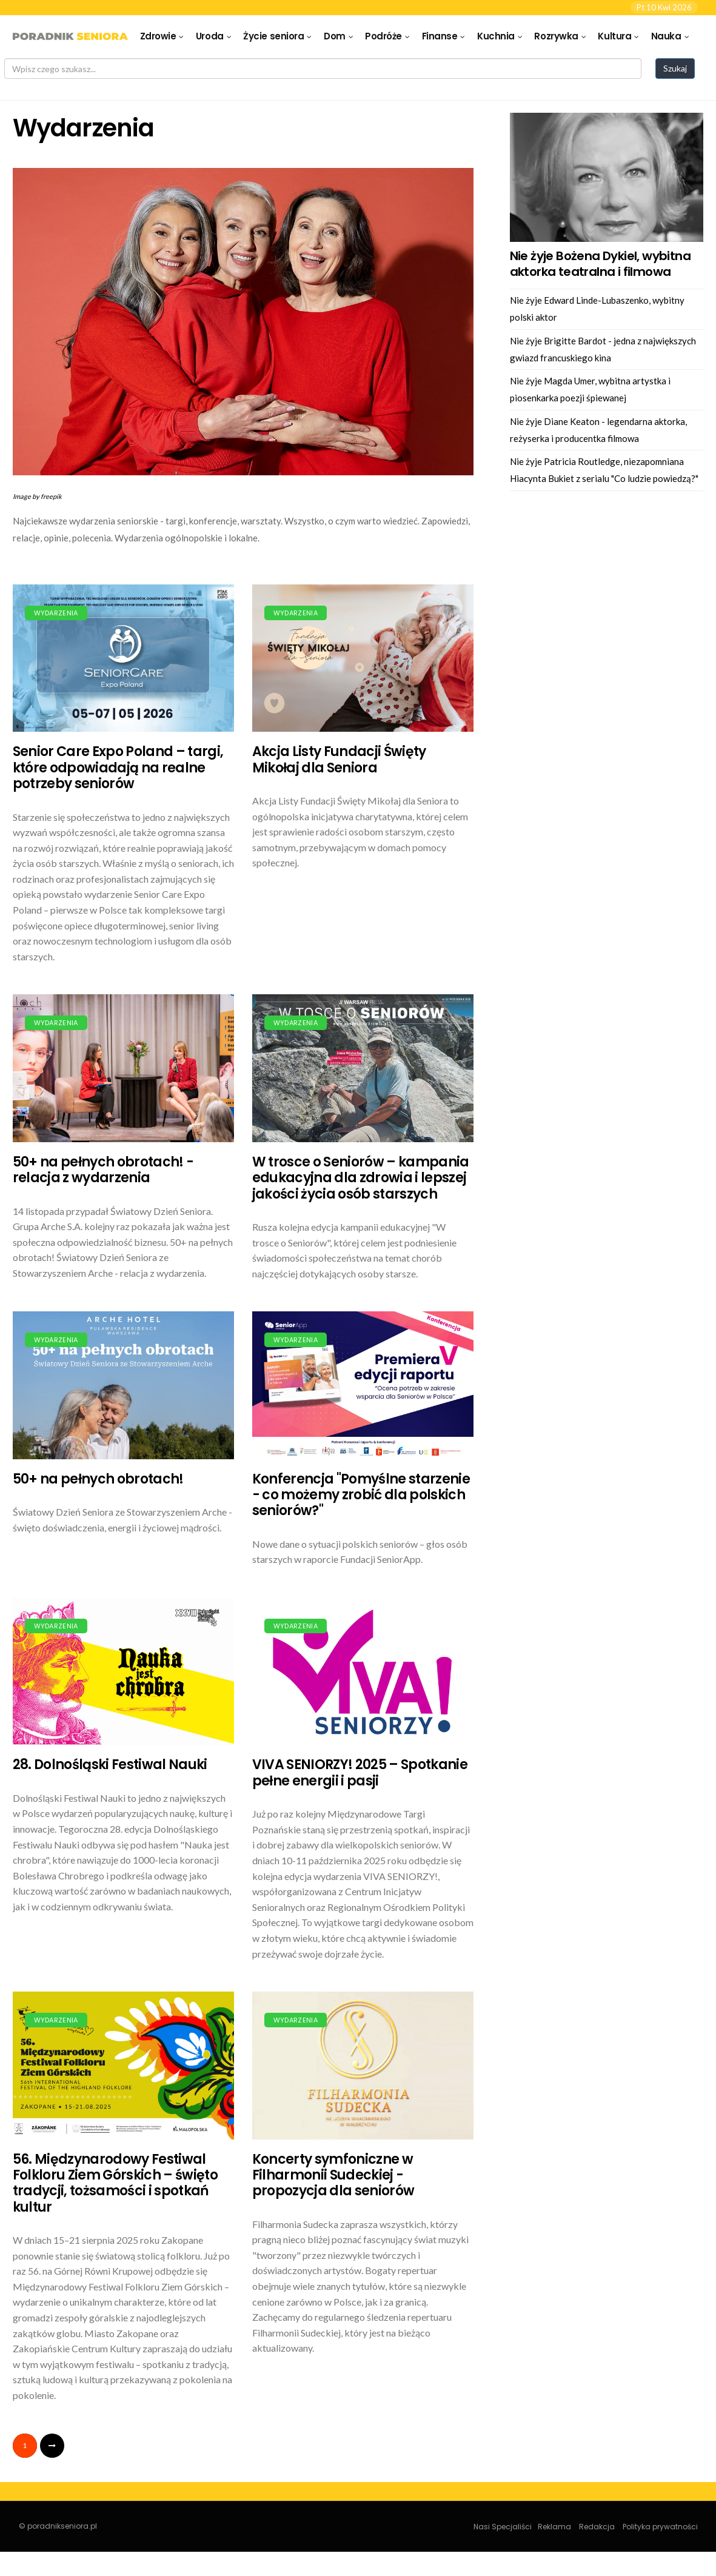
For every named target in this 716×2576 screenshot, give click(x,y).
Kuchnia (496, 36)
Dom (335, 36)
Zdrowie (158, 36)
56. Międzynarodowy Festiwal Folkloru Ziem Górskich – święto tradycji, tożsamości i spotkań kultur (115, 2183)
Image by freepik (37, 496)
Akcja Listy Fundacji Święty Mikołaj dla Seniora (339, 759)
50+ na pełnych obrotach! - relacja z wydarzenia (103, 1170)
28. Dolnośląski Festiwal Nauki (110, 1764)
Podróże (383, 36)
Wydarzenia (56, 613)
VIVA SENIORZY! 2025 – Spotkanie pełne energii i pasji (360, 1772)
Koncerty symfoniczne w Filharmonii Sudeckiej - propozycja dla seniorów (333, 2175)
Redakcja (597, 2526)
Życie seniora (273, 36)
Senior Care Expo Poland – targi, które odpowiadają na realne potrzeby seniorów (118, 767)
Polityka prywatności (660, 2526)
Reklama (554, 2526)
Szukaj (675, 68)
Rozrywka (556, 36)
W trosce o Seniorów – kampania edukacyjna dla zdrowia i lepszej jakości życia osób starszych (360, 1178)
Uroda (210, 36)
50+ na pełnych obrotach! (98, 1479)
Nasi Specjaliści (502, 2526)
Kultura (614, 36)
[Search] (322, 68)
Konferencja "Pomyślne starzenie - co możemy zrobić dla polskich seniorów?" (361, 1495)
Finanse (440, 36)
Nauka (666, 36)
